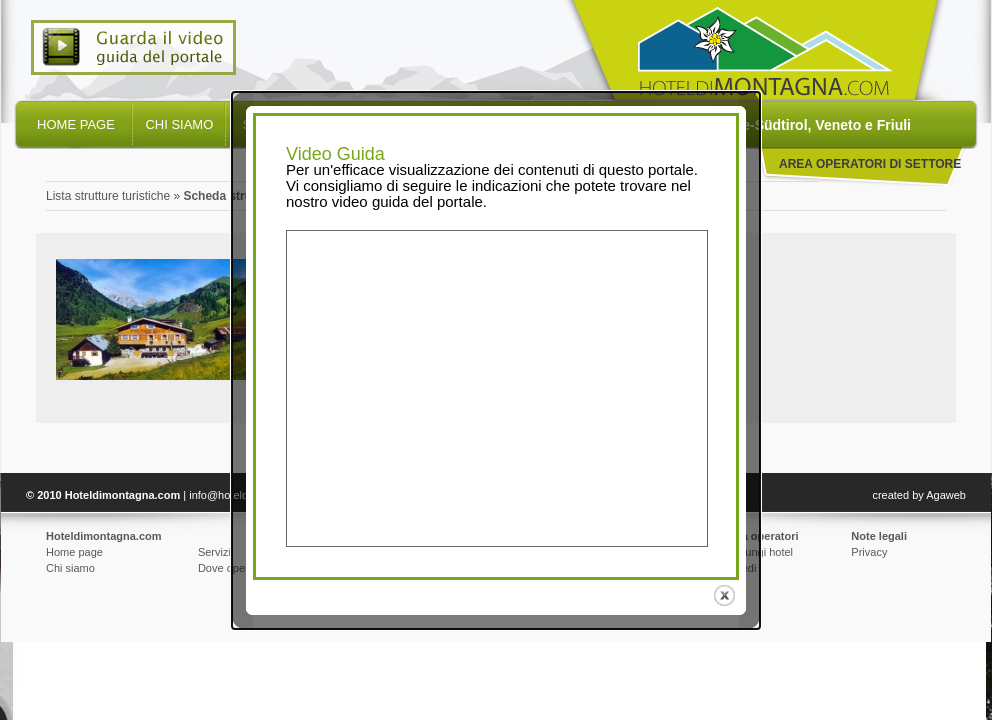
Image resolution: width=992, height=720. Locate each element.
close (722, 595)
